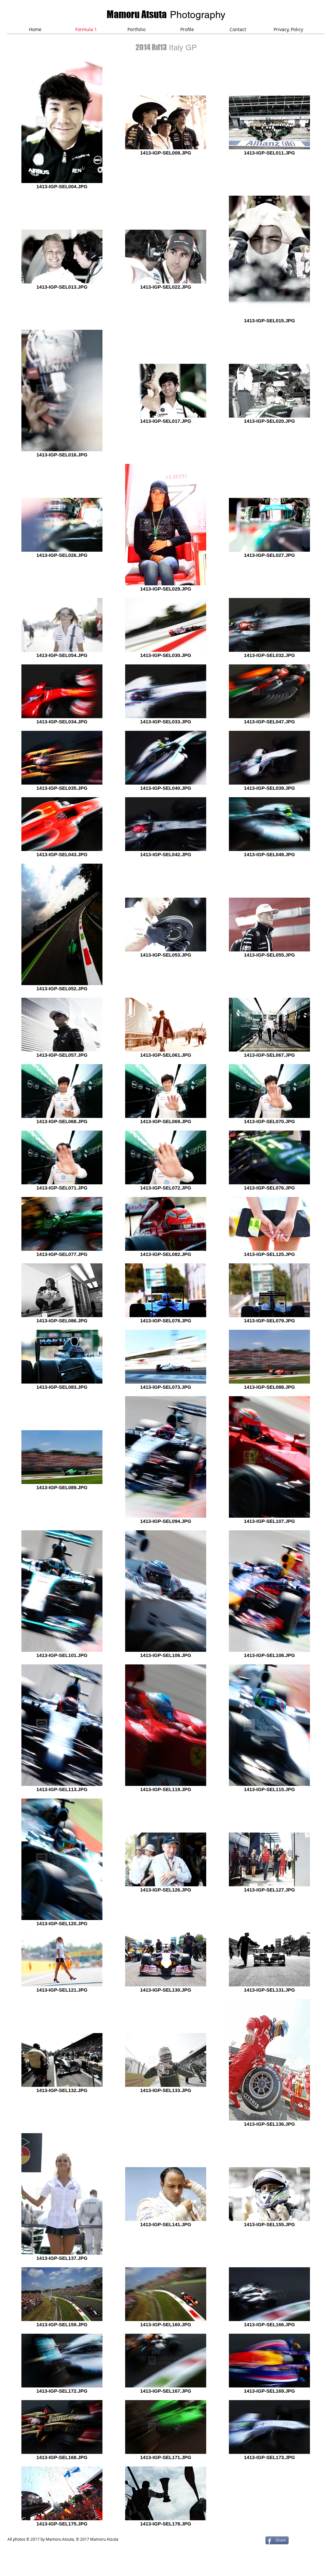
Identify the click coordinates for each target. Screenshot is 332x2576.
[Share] (277, 2540)
